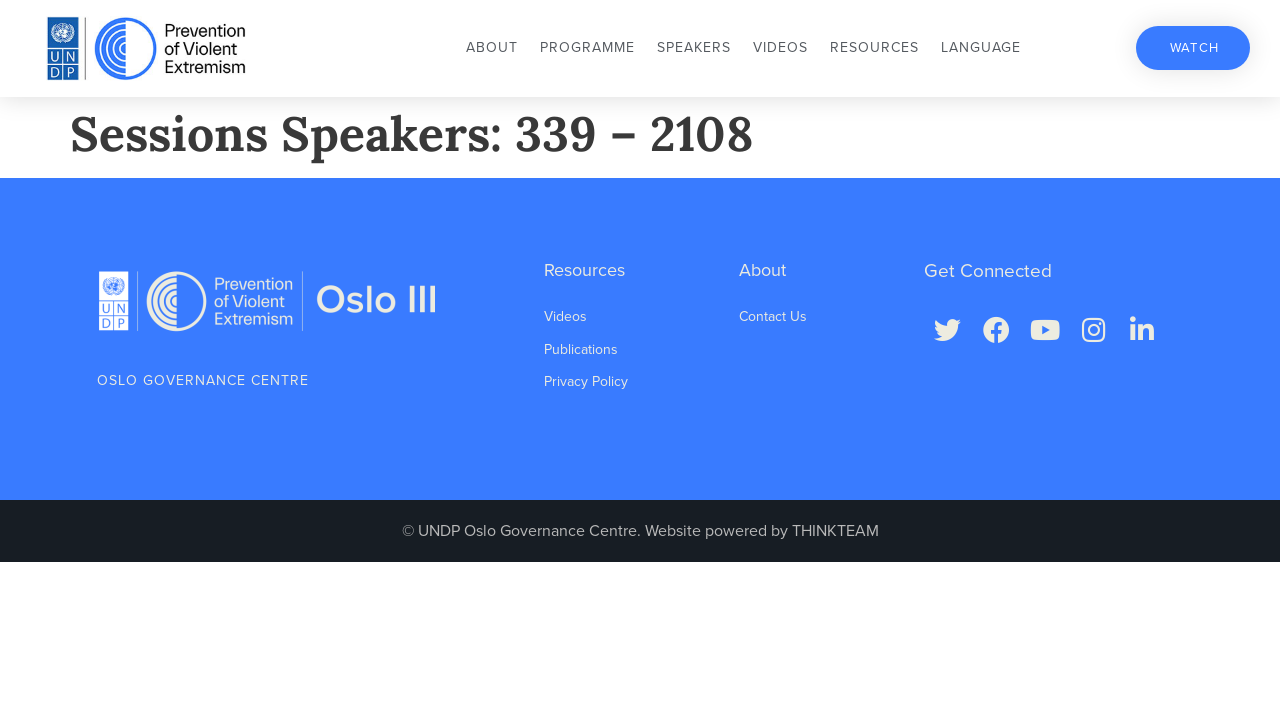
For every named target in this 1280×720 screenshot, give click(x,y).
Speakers (694, 47)
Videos (780, 47)
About (492, 47)
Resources (874, 47)
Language (981, 47)
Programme (587, 47)
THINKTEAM (835, 531)
